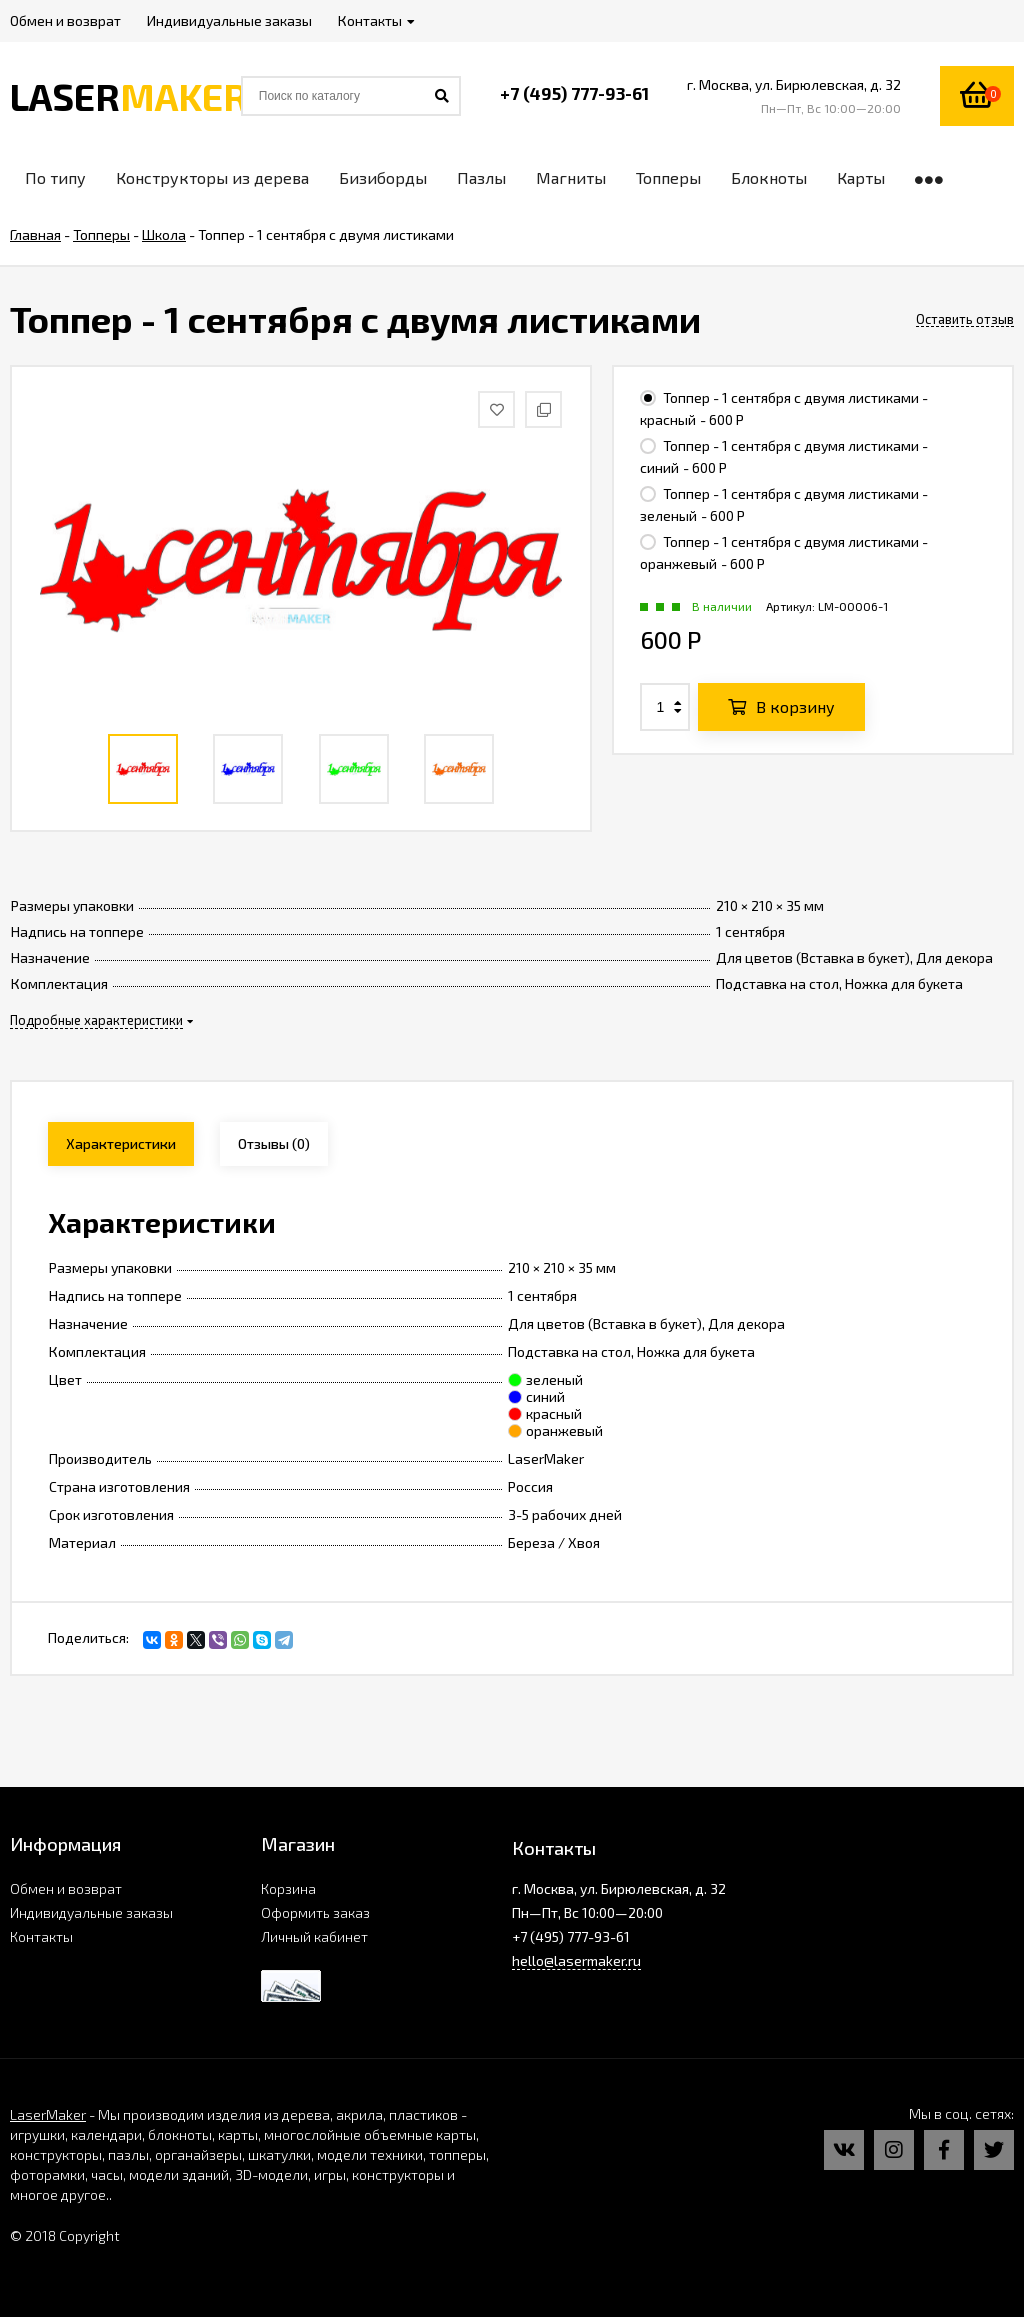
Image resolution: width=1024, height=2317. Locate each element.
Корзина (288, 1888)
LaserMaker (48, 2114)
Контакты (41, 1936)
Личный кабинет (314, 1936)
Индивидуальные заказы (91, 1912)
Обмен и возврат (66, 1888)
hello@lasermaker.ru (576, 1960)
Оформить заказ (315, 1912)
